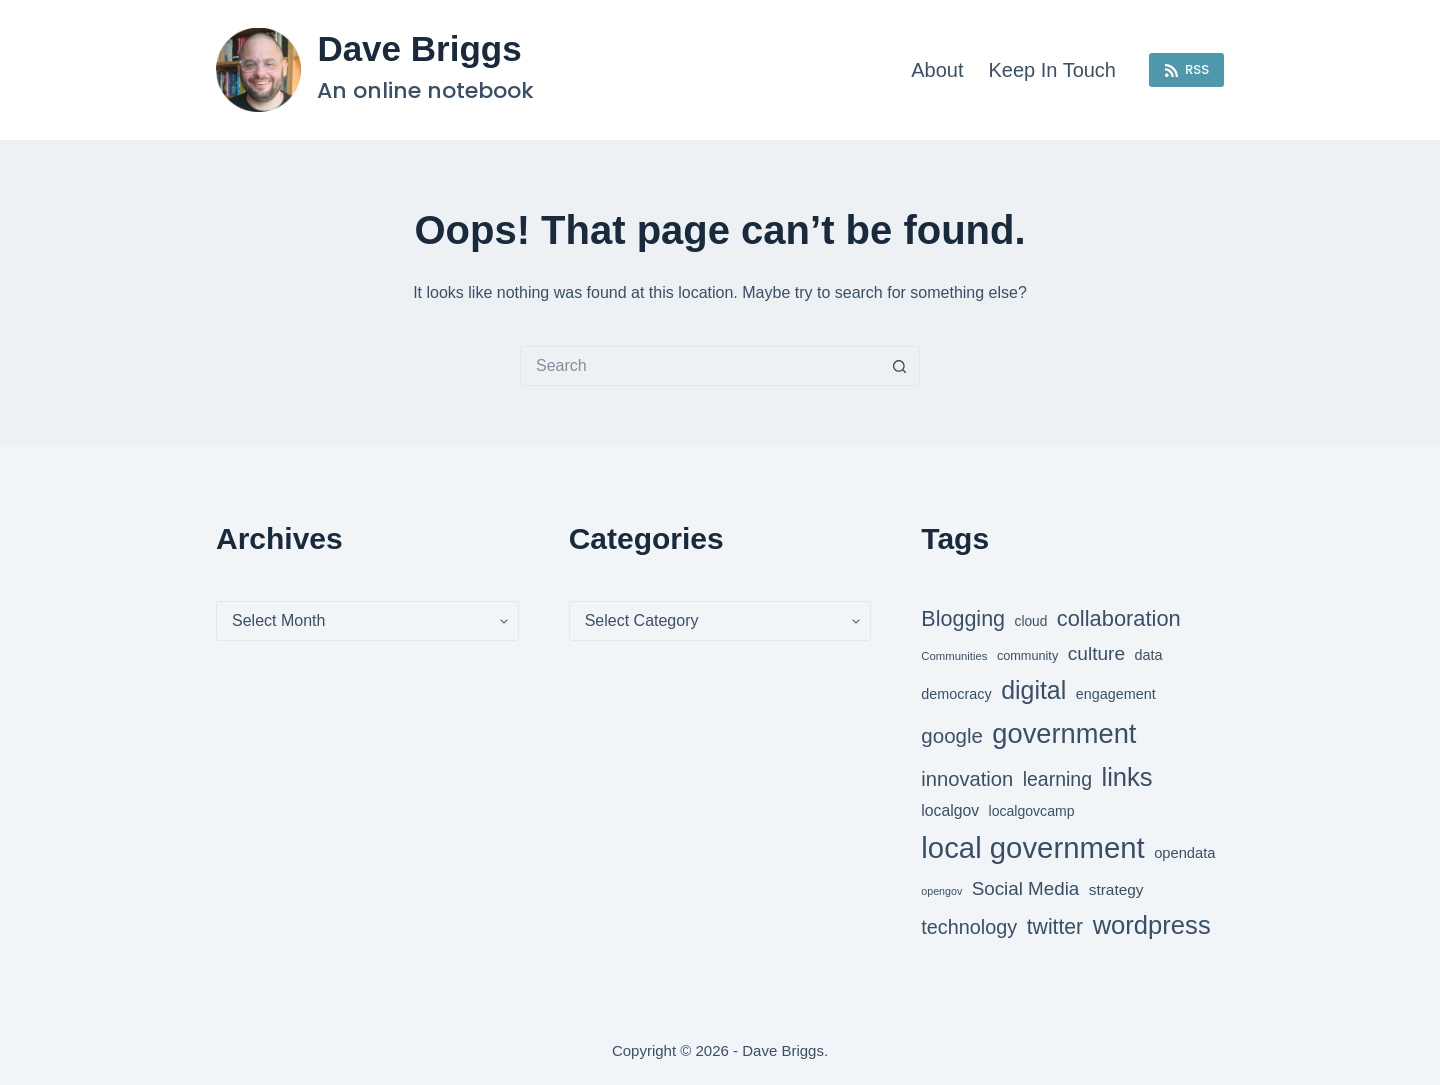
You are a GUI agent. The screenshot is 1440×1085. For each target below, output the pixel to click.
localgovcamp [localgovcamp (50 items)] (1032, 811)
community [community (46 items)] (1027, 656)
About (937, 70)
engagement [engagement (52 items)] (1116, 694)
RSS (1187, 69)
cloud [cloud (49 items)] (1031, 621)
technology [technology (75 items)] (969, 927)
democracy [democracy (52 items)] (956, 694)
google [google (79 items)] (952, 735)
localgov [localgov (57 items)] (950, 810)
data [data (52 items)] (1149, 655)
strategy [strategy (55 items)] (1116, 889)
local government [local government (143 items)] (1032, 847)
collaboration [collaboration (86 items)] (1119, 618)
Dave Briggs (419, 48)
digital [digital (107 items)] (1033, 690)
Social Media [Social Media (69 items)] (1026, 888)
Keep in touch (1052, 70)
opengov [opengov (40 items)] (941, 891)
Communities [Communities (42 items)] (954, 656)
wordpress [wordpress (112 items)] (1152, 925)
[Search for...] (700, 366)
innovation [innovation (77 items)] (967, 779)
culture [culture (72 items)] (1096, 653)
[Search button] (900, 366)
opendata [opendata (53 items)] (1184, 853)
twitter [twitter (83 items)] (1055, 926)
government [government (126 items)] (1064, 733)
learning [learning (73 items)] (1057, 779)
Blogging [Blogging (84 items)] (963, 619)
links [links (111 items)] (1126, 777)
